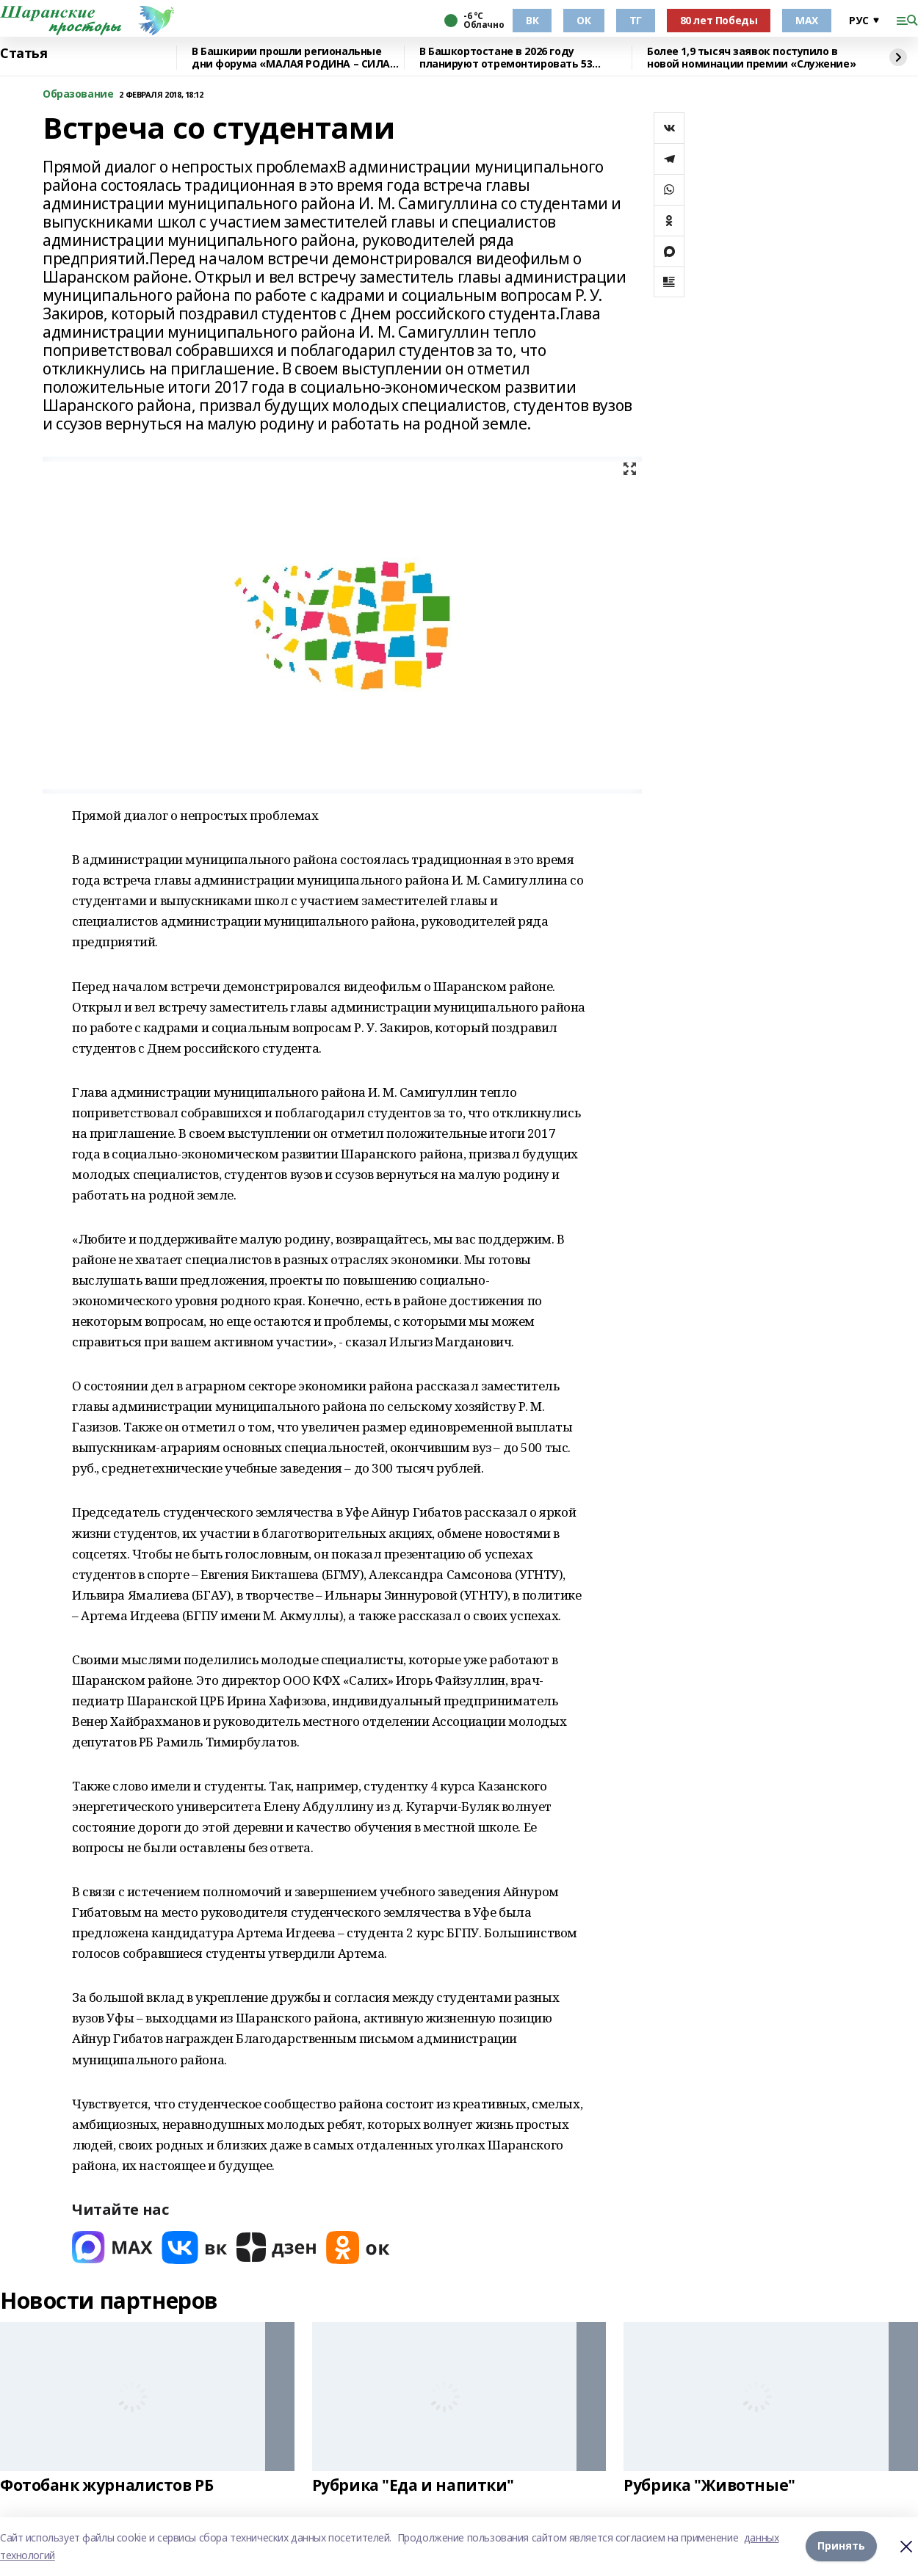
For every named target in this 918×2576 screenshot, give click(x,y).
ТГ (635, 20)
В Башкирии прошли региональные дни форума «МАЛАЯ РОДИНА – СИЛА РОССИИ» (291, 58)
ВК (532, 20)
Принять (841, 2546)
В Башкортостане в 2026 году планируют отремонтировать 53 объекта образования (505, 58)
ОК (583, 20)
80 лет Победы (719, 20)
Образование (78, 94)
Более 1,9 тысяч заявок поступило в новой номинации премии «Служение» (751, 58)
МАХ (806, 20)
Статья (23, 54)
